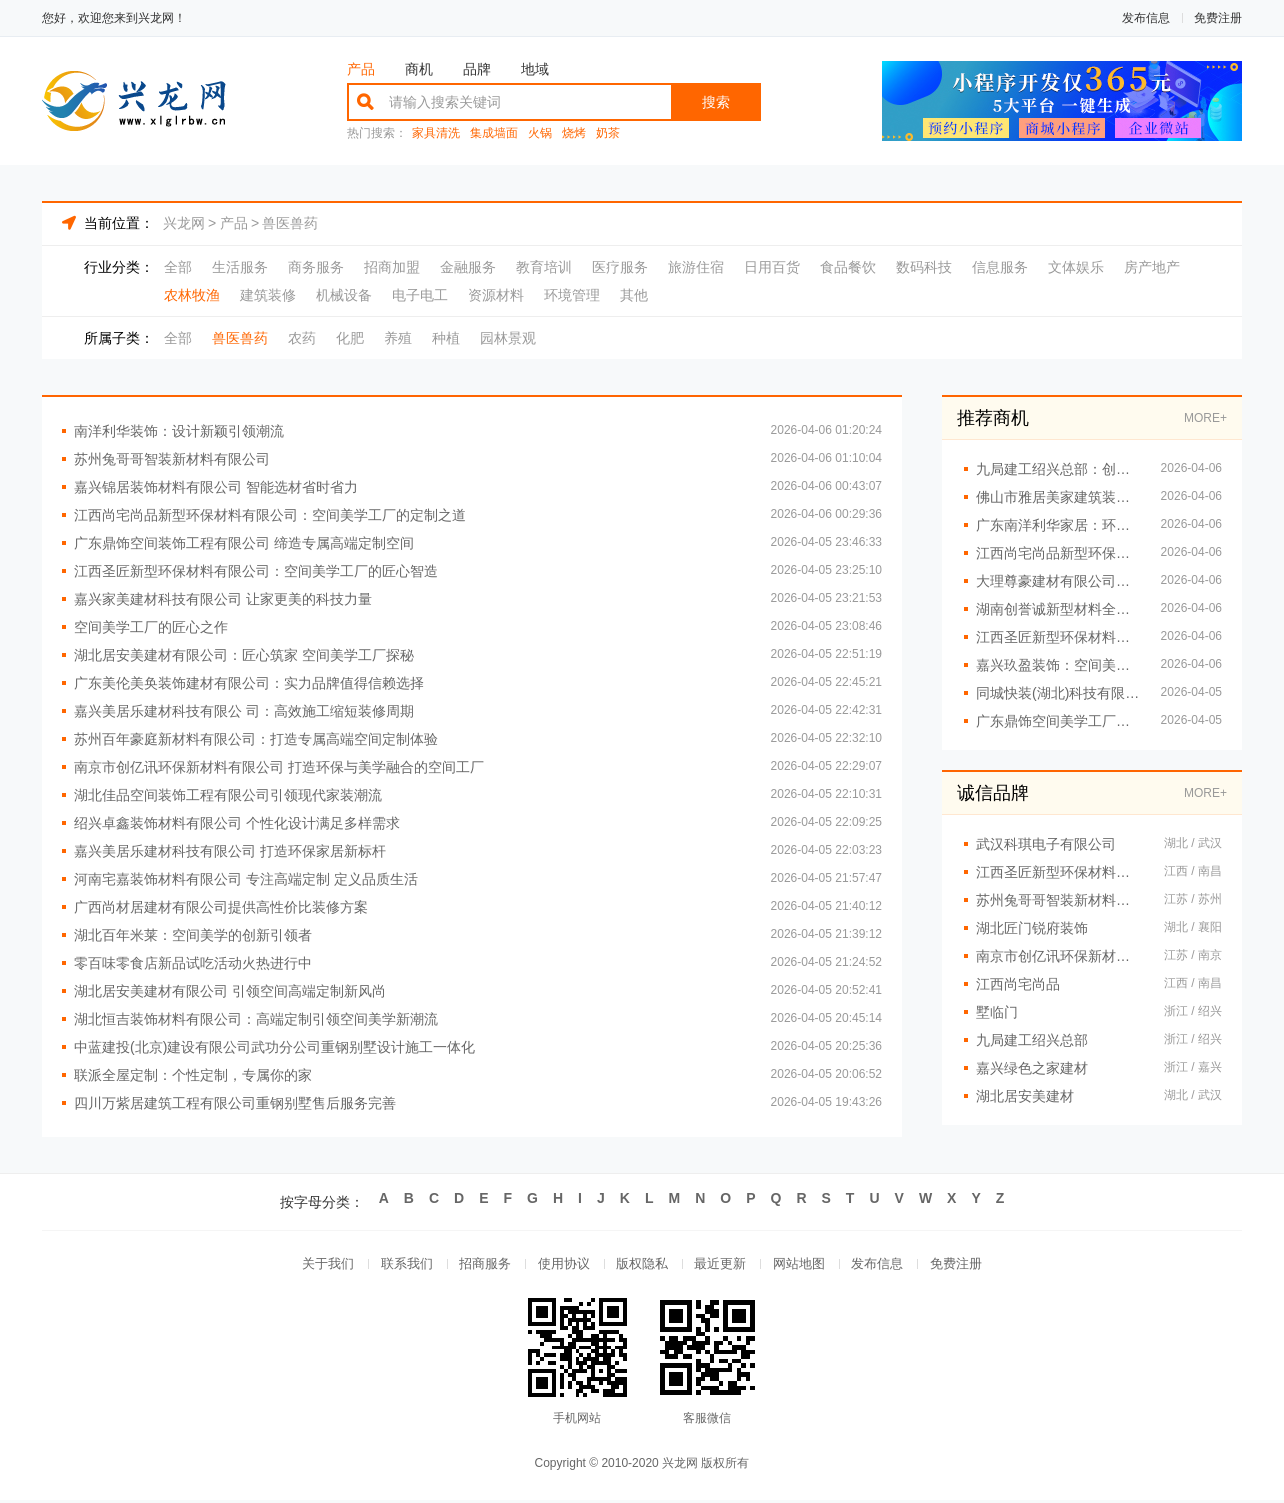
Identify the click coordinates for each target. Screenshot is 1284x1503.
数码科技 (924, 267)
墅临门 (997, 1012)
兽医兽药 (290, 223)
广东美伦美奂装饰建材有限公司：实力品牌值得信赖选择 (249, 683)
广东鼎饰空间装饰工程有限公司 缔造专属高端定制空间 (244, 543)
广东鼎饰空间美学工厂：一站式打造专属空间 (1058, 721)
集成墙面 (494, 133)
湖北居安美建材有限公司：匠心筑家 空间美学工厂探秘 (244, 655)
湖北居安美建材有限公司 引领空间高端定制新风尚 (230, 991)
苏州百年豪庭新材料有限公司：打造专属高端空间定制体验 (256, 739)
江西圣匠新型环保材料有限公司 (1060, 872)
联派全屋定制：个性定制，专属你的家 (193, 1075)
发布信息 (1146, 18)
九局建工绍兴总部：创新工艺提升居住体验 (1058, 469)
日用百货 (772, 267)
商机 (419, 69)
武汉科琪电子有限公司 (1046, 844)
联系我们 (396, 1265)
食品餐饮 (848, 267)
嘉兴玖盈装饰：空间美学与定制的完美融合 (1058, 665)
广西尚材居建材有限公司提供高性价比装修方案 (221, 907)
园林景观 (508, 338)
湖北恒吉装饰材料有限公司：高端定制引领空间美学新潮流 (256, 1019)
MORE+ (1205, 418)
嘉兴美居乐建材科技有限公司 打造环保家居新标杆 (230, 851)
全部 (178, 267)
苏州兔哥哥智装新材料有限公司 (172, 459)
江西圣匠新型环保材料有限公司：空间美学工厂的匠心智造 (256, 571)
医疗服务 (620, 267)
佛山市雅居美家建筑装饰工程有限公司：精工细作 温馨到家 (1058, 497)
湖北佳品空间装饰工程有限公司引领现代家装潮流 (228, 795)
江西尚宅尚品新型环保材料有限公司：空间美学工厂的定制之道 (270, 515)
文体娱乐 (1076, 267)
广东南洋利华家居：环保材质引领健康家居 (1058, 525)
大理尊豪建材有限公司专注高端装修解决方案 (1058, 581)
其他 (634, 295)
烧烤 (574, 133)
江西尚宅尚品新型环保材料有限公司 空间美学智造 (1058, 553)
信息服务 (1000, 267)
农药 (302, 338)
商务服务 (316, 267)
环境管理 (572, 295)
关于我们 (314, 1265)
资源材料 (496, 295)
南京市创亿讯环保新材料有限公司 (1060, 956)
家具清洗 (436, 133)
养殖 (398, 338)
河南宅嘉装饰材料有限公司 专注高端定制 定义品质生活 (246, 879)
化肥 (350, 338)
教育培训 (544, 267)
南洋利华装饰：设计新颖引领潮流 (179, 431)
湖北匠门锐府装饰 (1032, 928)
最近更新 (724, 1265)
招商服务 (478, 1265)
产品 (361, 69)
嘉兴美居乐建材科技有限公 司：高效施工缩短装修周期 (244, 711)
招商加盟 (392, 267)
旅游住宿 (696, 267)
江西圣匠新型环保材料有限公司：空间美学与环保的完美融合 (1058, 637)
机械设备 (344, 295)
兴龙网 (184, 223)
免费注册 (1218, 18)
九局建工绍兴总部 (1032, 1040)
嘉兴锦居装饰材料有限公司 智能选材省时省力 (216, 487)
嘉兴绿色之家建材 (1032, 1068)
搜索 (716, 102)
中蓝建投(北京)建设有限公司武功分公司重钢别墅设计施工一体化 (274, 1047)
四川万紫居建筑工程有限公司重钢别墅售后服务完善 (235, 1103)
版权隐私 (642, 1265)
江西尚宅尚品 (1018, 984)
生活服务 (240, 267)
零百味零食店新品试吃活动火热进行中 (193, 963)
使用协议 (560, 1265)
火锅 (540, 133)
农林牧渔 (192, 295)
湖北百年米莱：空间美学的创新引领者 (193, 935)
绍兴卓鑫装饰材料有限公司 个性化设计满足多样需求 (237, 823)
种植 (446, 338)
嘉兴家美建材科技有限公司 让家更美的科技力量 (223, 599)
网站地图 (806, 1265)
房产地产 (1152, 267)
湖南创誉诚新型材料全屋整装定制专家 (1058, 609)
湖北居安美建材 (1025, 1096)
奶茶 (608, 133)
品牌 (477, 69)
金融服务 (468, 267)
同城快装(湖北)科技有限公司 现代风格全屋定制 (1058, 693)
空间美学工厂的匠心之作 (151, 627)
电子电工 (420, 295)
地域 (535, 69)
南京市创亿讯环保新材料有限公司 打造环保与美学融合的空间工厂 (279, 767)
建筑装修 (268, 295)
